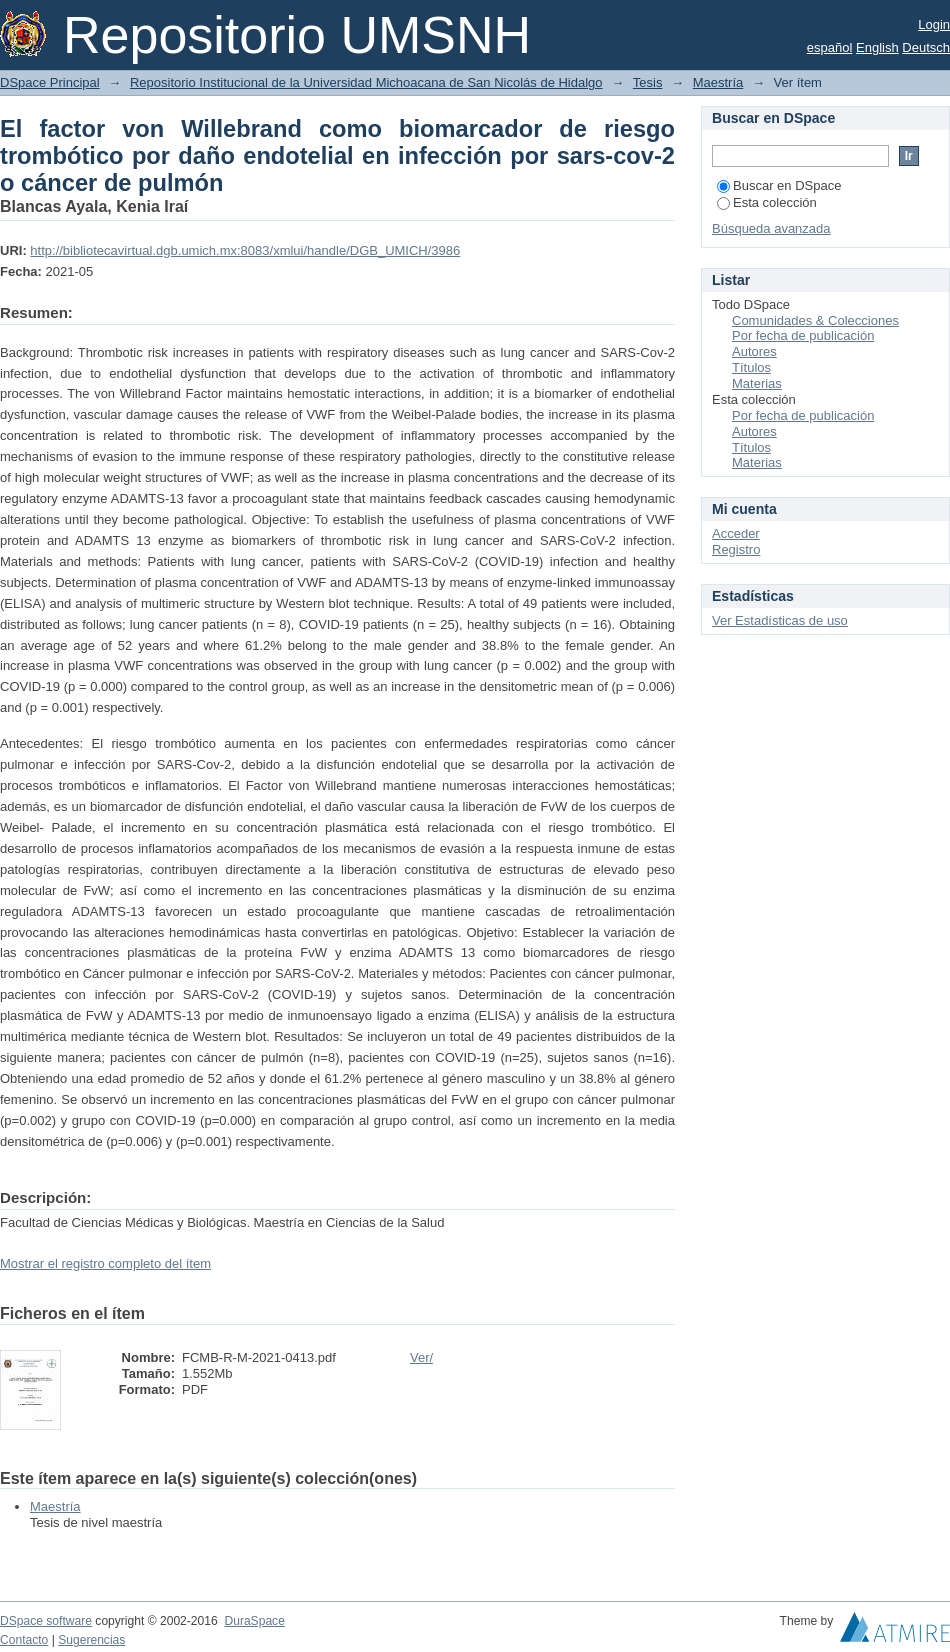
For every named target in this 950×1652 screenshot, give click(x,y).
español (830, 47)
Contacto (24, 1640)
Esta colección (767, 202)
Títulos (751, 367)
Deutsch (926, 47)
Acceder (736, 533)
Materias (757, 383)
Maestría (718, 82)
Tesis (648, 82)
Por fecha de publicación (803, 335)
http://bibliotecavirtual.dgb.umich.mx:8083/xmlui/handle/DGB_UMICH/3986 (245, 250)
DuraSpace (254, 1621)
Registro (736, 549)
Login (934, 24)
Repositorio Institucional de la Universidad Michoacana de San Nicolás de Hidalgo (366, 82)
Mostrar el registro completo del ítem (105, 1263)
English (877, 47)
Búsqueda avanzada (771, 228)
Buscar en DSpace (779, 185)
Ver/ (421, 1357)
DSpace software (46, 1621)
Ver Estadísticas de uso (780, 620)
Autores (754, 351)
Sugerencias (91, 1640)
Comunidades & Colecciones (815, 320)
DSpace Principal (50, 82)
